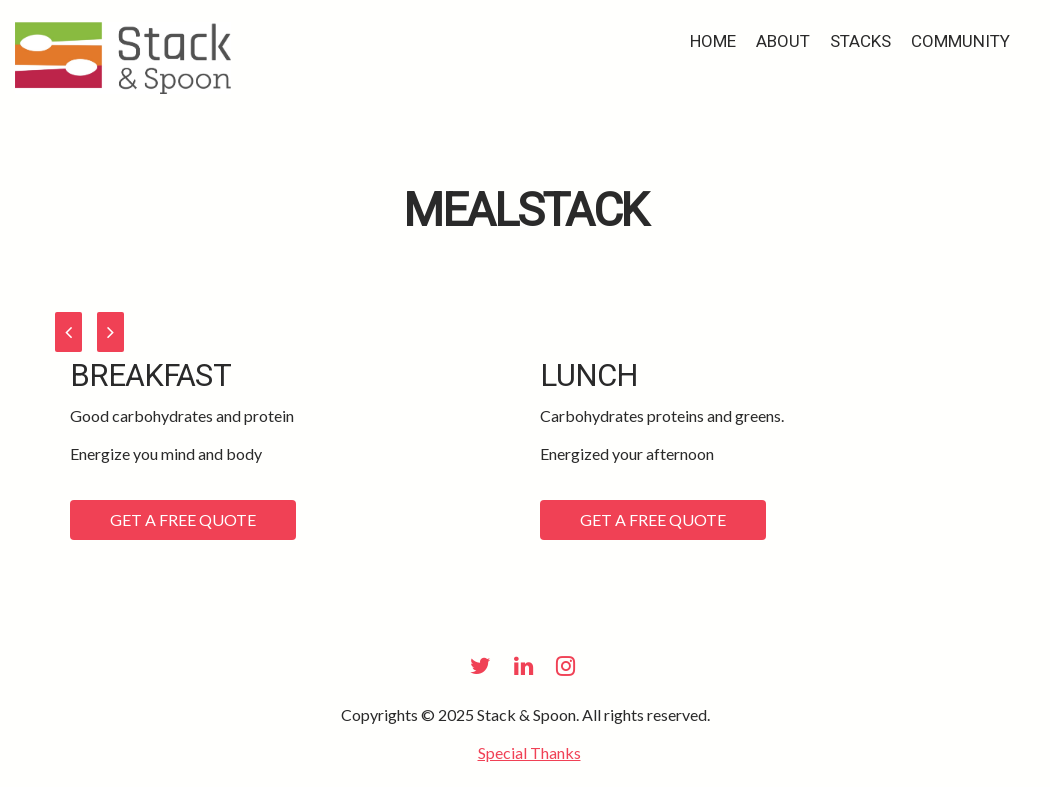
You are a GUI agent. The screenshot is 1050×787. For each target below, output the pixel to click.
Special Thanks (529, 752)
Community (960, 41)
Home (713, 41)
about (783, 41)
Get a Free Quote (183, 519)
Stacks (860, 41)
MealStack (525, 211)
